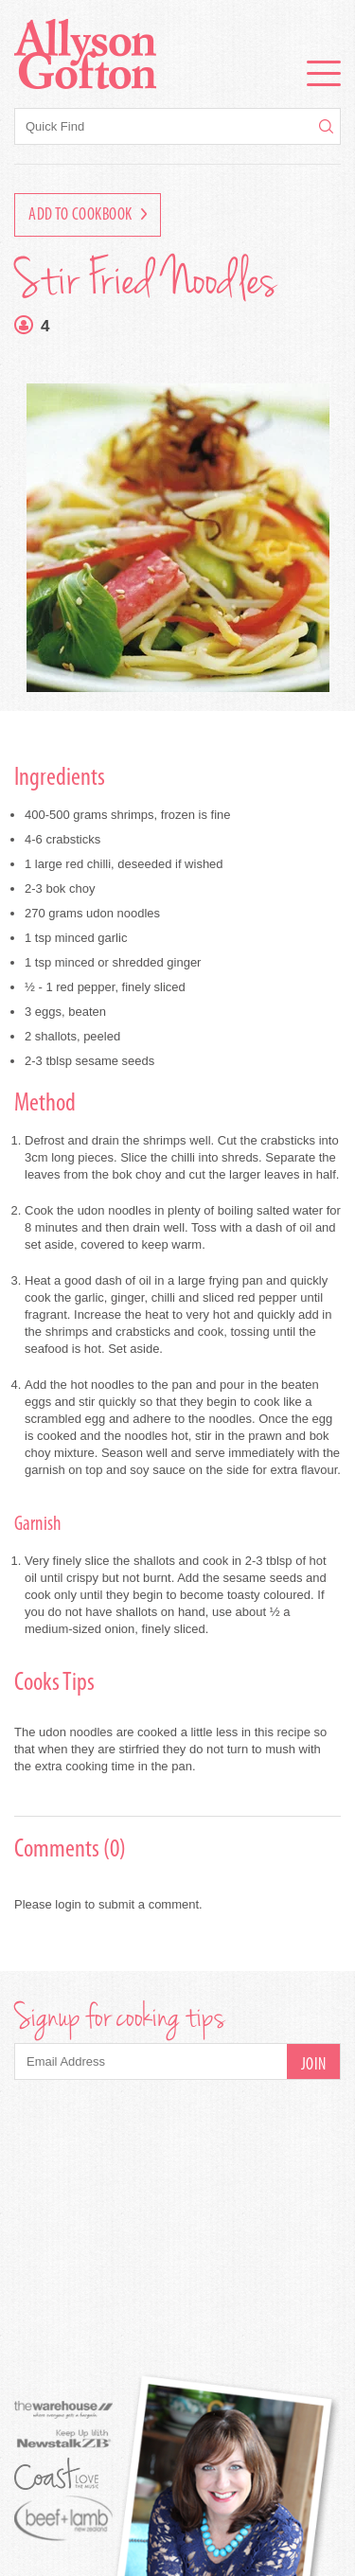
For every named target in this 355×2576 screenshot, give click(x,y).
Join (314, 2065)
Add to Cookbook (87, 215)
